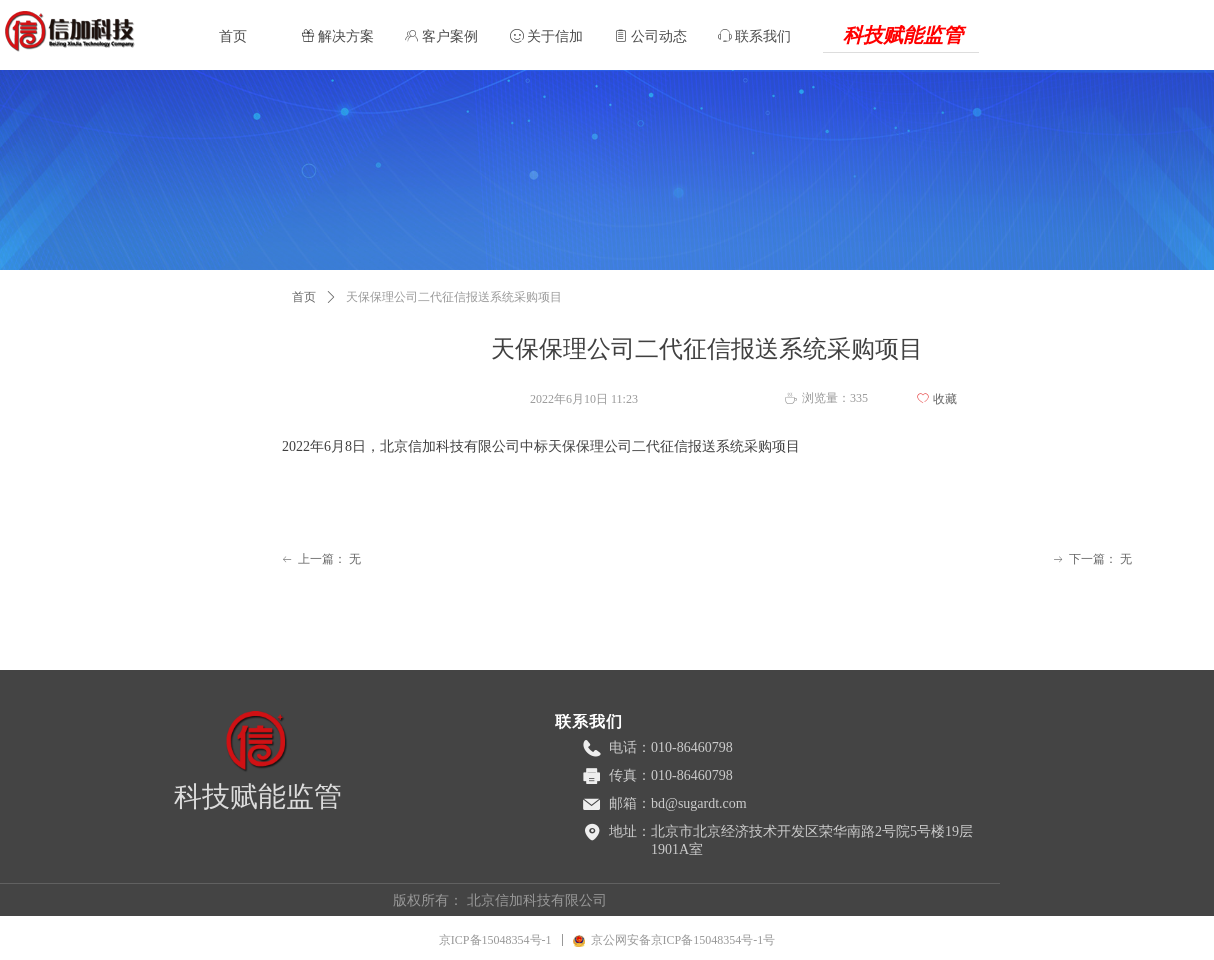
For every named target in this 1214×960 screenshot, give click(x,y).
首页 (304, 297)
